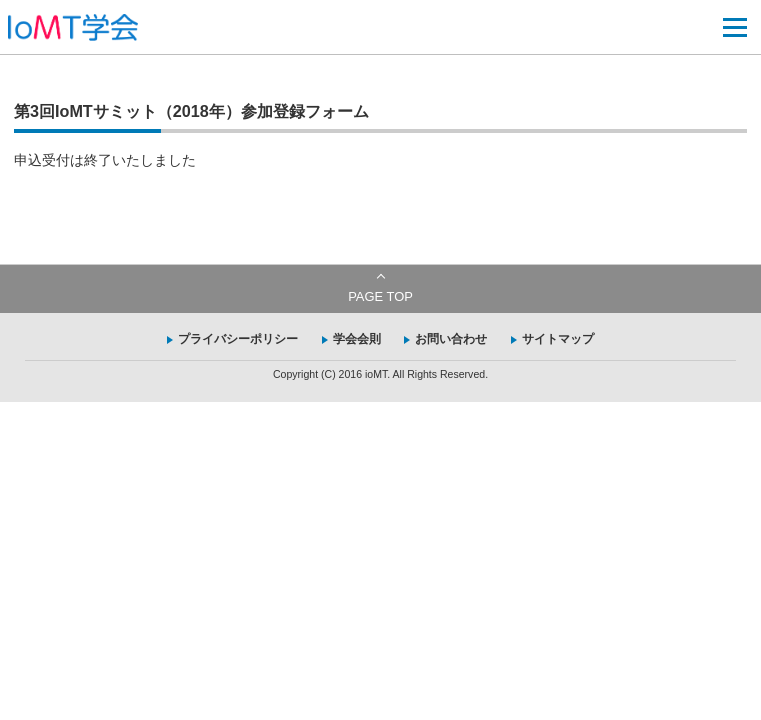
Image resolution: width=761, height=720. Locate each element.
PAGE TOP (380, 296)
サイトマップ (558, 339)
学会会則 (357, 339)
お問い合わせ (451, 339)
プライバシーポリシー (238, 339)
